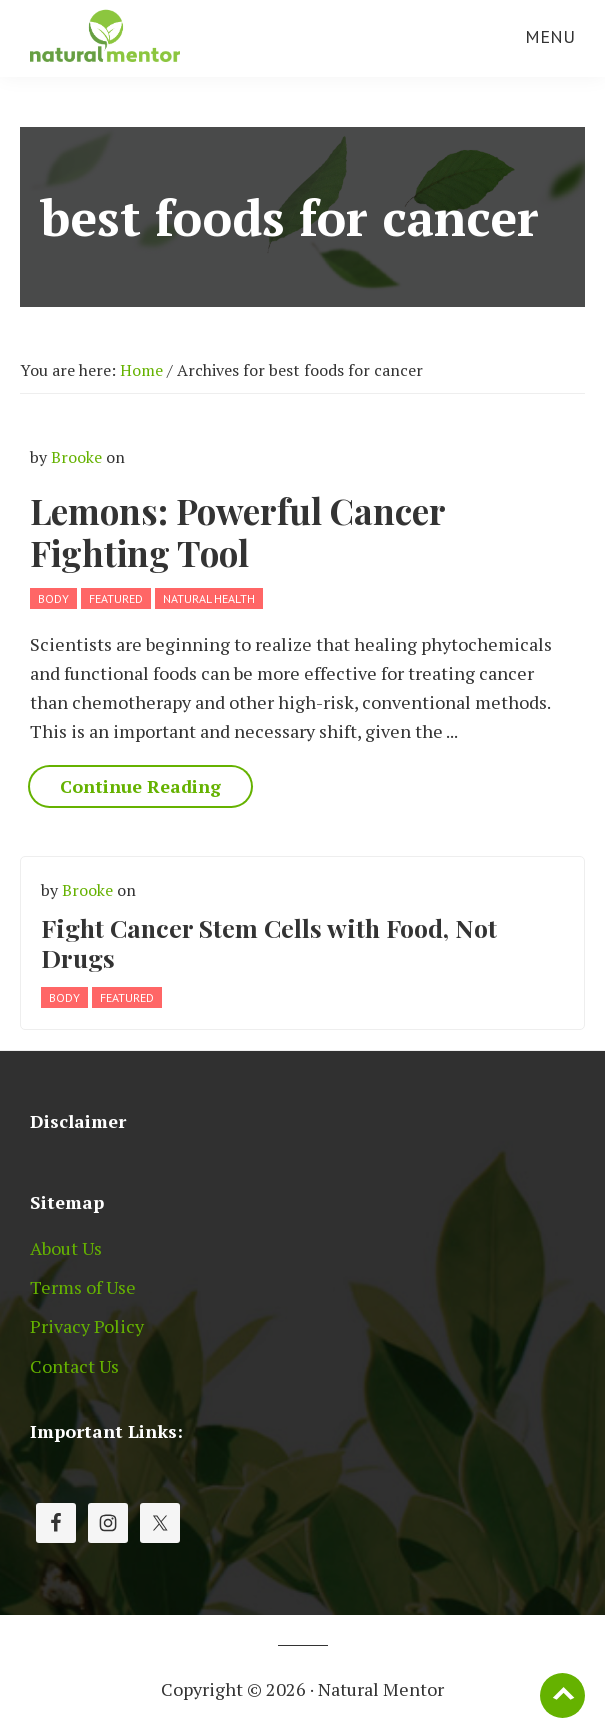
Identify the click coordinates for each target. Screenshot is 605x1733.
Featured (116, 598)
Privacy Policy (87, 1326)
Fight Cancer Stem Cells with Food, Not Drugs (269, 942)
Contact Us (74, 1366)
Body (53, 598)
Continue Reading (140, 786)
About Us (66, 1248)
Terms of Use (83, 1287)
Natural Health (209, 598)
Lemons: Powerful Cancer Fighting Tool (237, 531)
